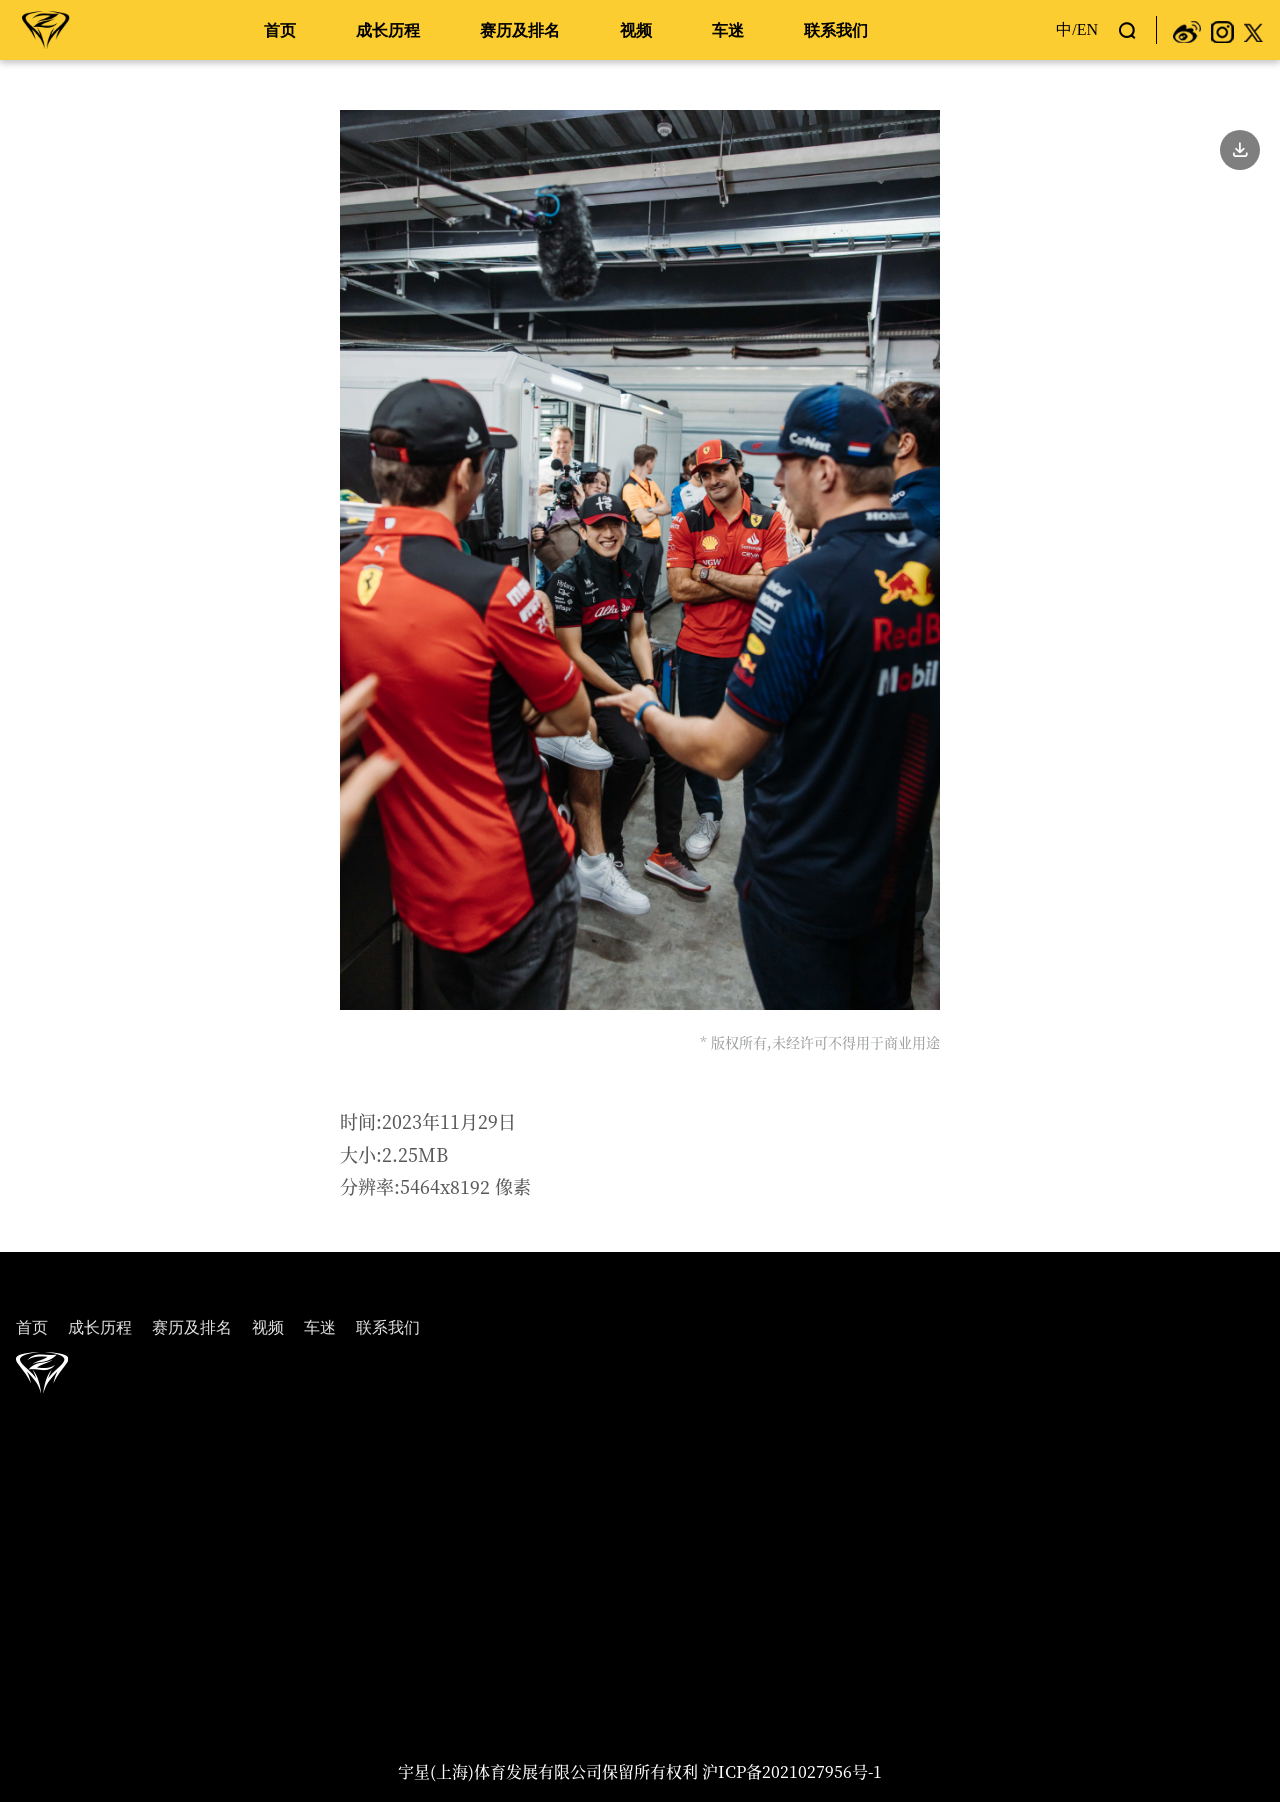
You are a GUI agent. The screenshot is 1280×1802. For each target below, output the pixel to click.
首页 (280, 30)
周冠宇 (46, 29)
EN (1087, 29)
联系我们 (836, 30)
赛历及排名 (520, 30)
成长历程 (388, 30)
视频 (636, 30)
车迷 (728, 30)
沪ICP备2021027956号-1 (792, 1771)
